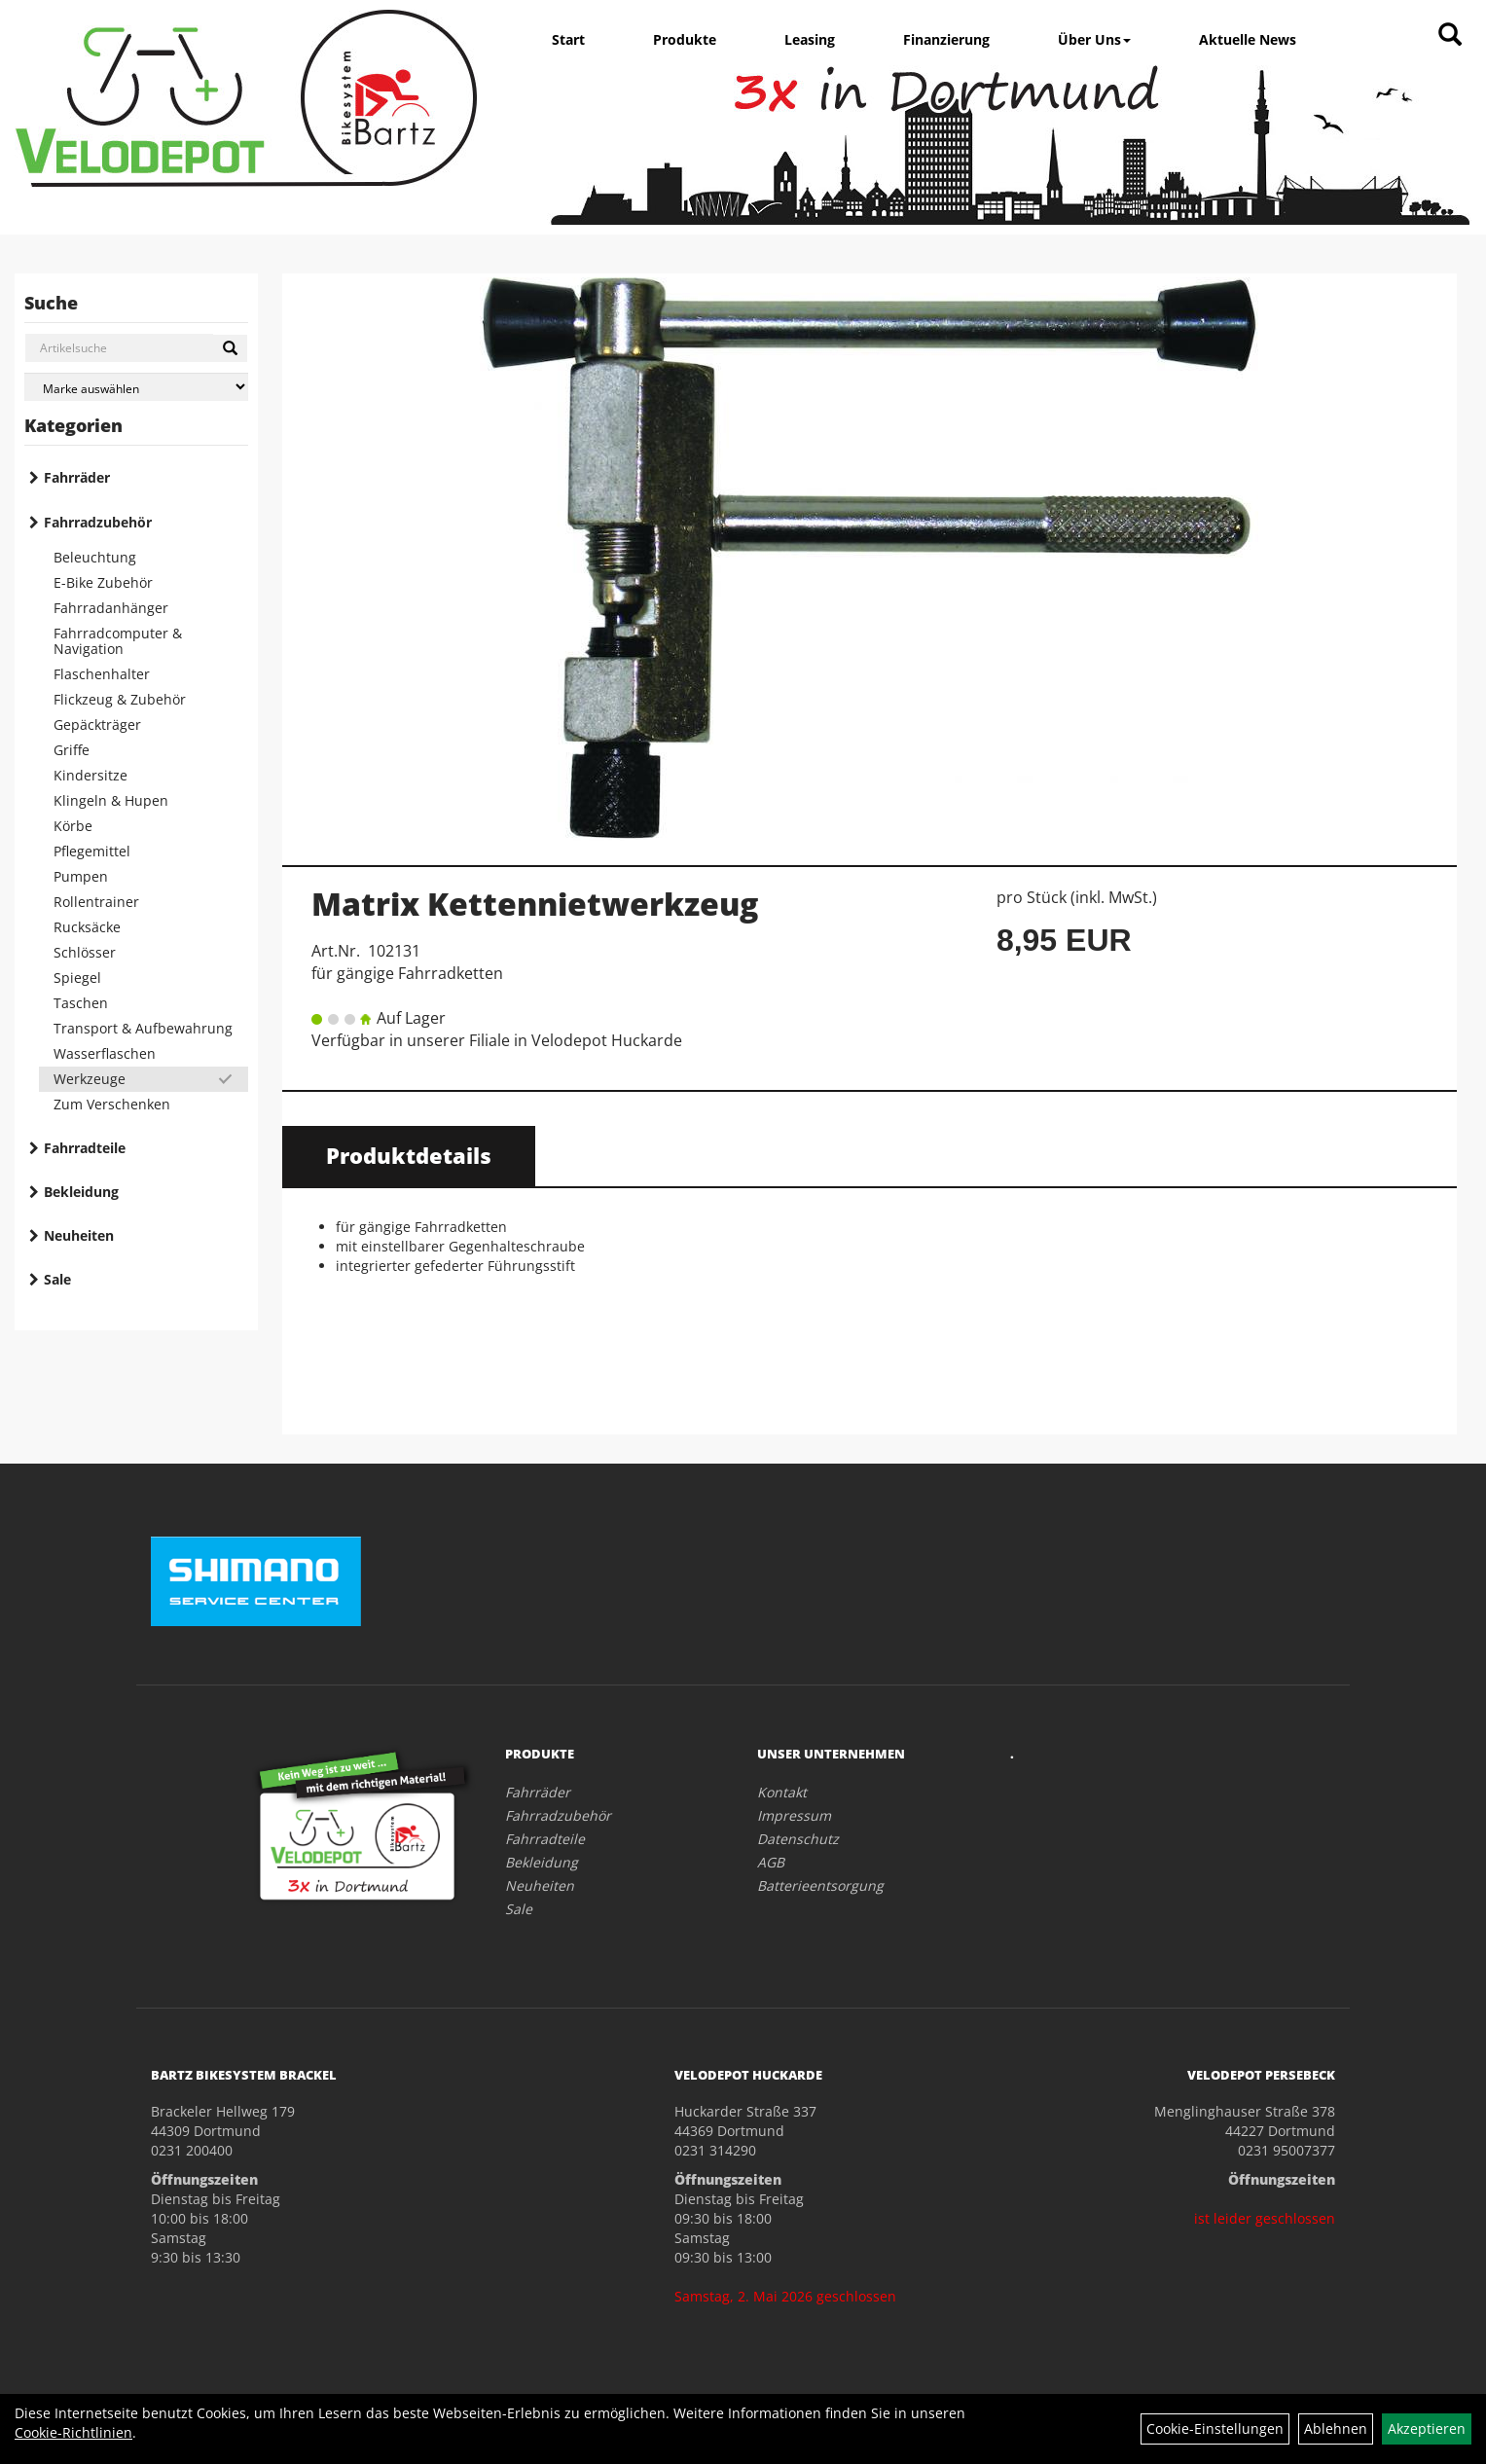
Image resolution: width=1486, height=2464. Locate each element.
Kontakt (782, 1792)
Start (568, 39)
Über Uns (1094, 39)
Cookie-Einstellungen (1215, 2428)
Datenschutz (798, 1839)
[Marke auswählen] (136, 387)
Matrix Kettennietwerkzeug (534, 903)
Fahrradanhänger (111, 607)
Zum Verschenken (112, 1104)
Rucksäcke (87, 927)
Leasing (809, 39)
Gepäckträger (97, 724)
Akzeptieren (1427, 2428)
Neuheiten (79, 1235)
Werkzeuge (90, 1078)
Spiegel (77, 977)
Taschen (81, 1003)
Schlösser (85, 952)
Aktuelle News (1247, 39)
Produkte (684, 39)
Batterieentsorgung (820, 1885)
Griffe (72, 750)
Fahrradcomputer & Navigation (118, 641)
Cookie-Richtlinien (73, 2432)
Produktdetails (408, 1155)
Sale (57, 1279)
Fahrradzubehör (98, 522)
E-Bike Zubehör (103, 582)
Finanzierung (946, 39)
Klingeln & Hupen (111, 800)
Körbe (73, 825)
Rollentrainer (96, 901)
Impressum (794, 1815)
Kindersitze (90, 775)
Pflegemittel (92, 851)
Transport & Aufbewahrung (143, 1028)
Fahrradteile (85, 1148)
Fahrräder (77, 477)
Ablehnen (1335, 2428)
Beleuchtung (95, 557)
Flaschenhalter (102, 674)
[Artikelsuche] (1450, 35)
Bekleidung (81, 1191)
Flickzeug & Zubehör (120, 699)
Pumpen (81, 876)
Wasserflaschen (105, 1053)
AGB (770, 1862)
